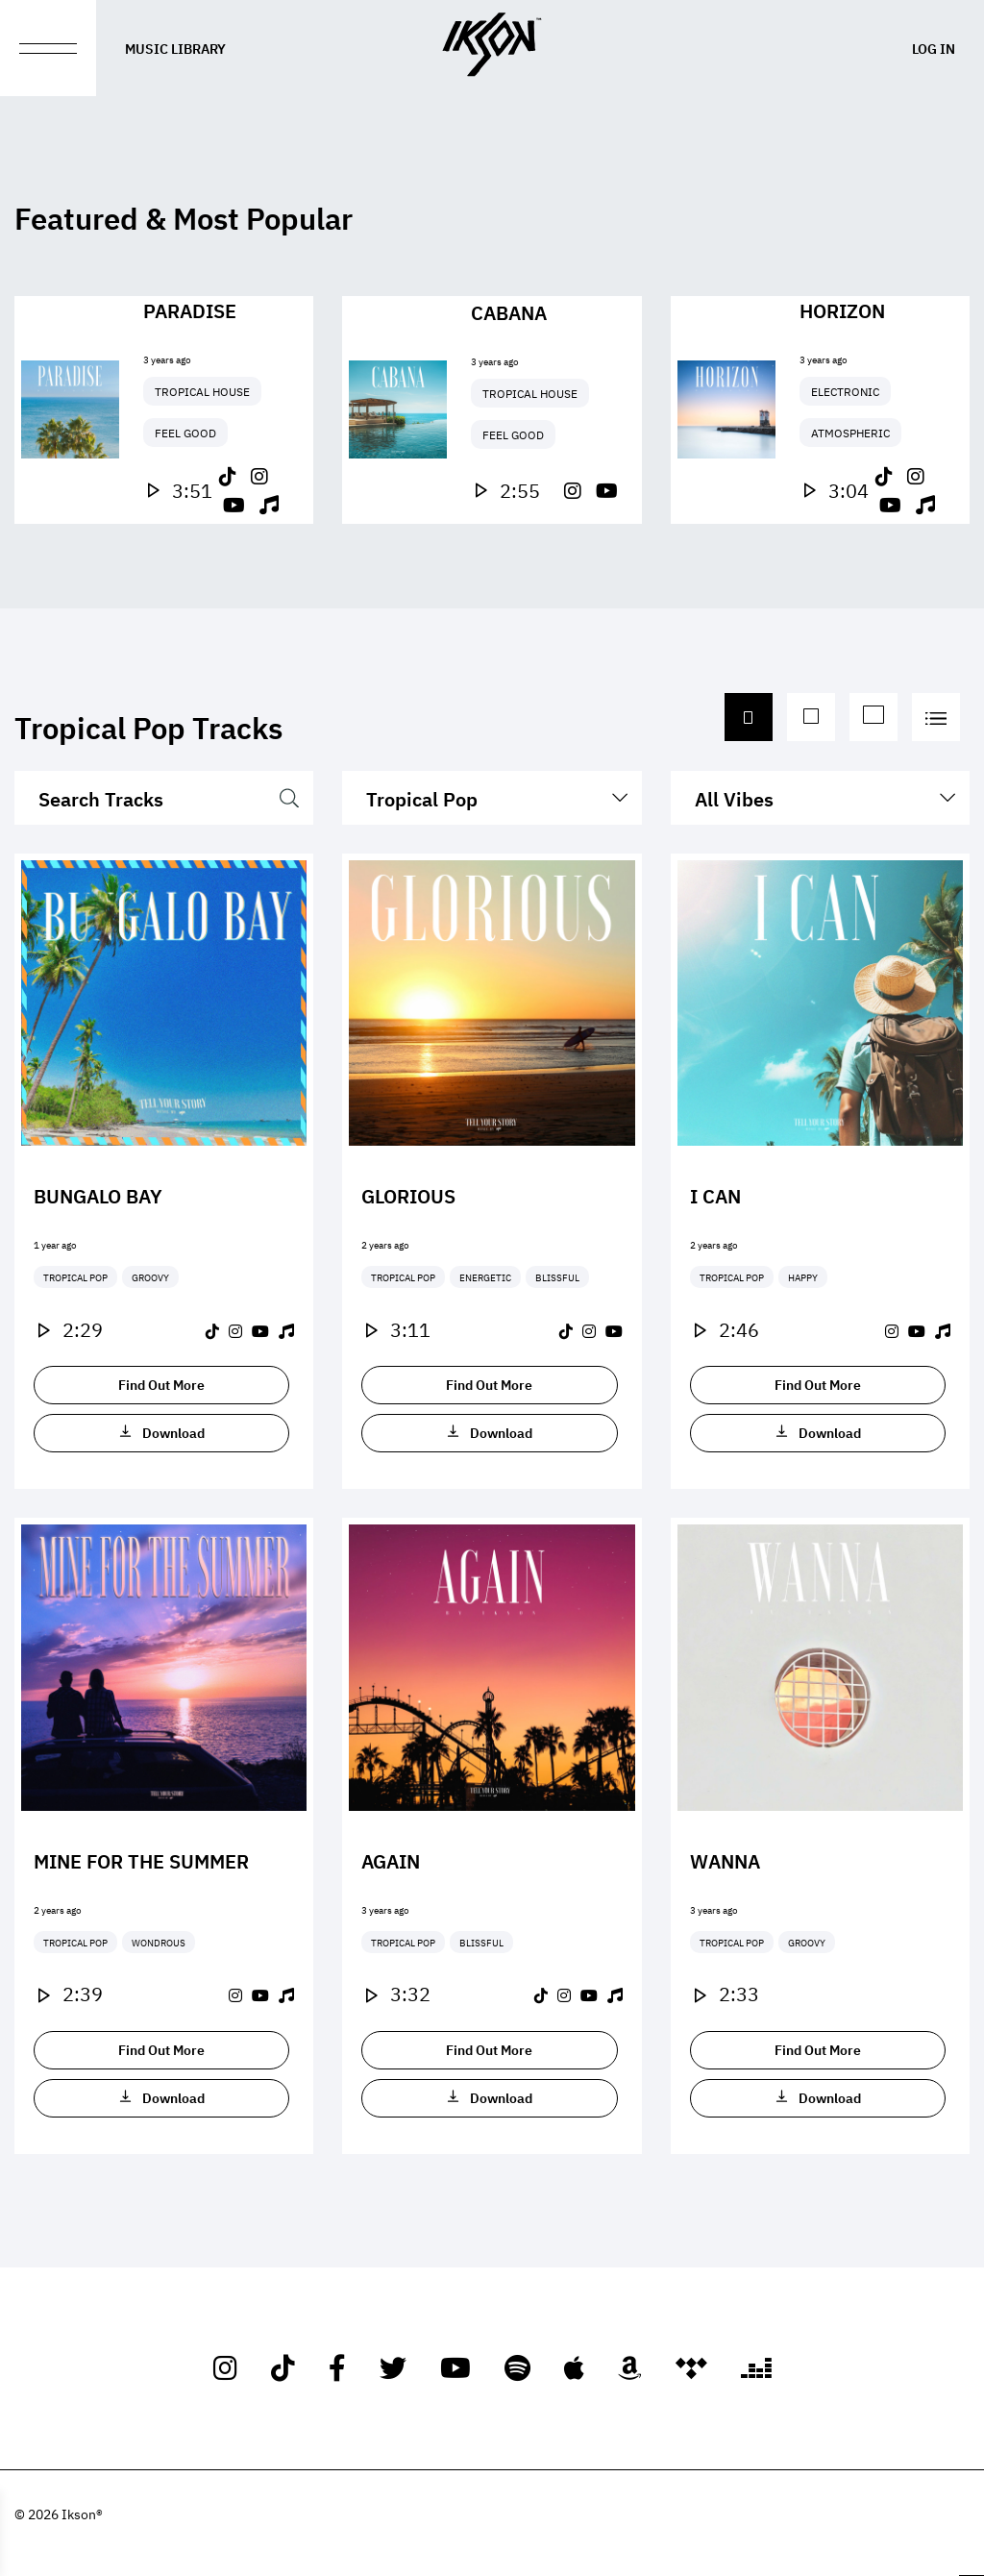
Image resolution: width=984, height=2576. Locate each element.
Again (390, 1859)
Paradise (189, 309)
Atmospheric (850, 432)
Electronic (845, 391)
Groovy (150, 1277)
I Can (715, 1194)
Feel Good (185, 432)
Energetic (485, 1277)
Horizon (842, 309)
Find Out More (161, 1384)
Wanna (725, 1859)
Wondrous (158, 1942)
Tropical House (202, 391)
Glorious (408, 1194)
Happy (803, 1277)
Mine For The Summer (141, 1859)
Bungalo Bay (98, 1194)
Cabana (509, 311)
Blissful (557, 1277)
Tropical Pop (75, 1277)
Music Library (175, 48)
